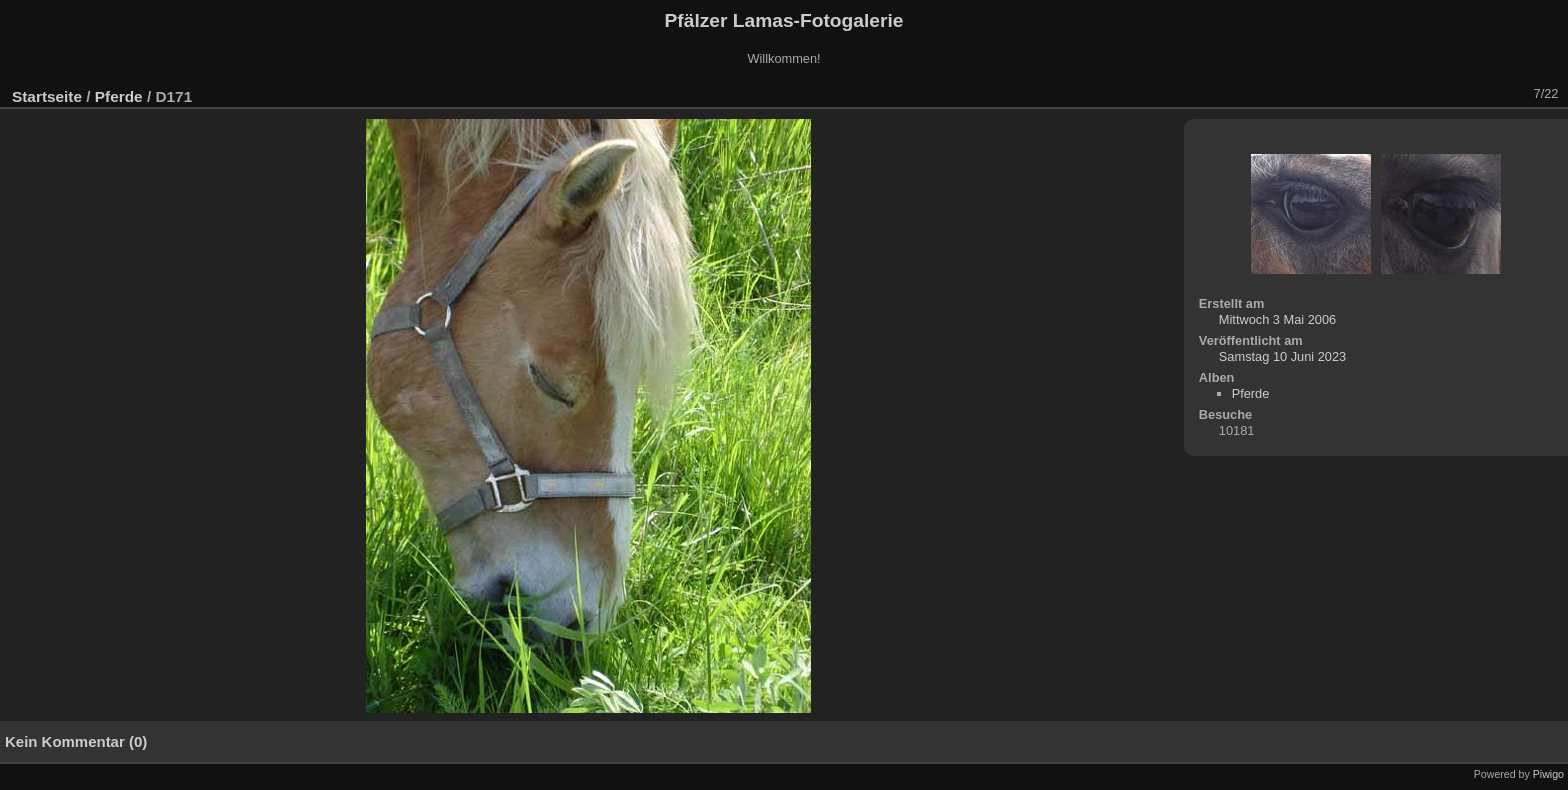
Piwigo (1548, 774)
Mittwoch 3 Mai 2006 (1277, 319)
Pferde (119, 96)
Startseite (47, 96)
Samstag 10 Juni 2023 (1282, 356)
